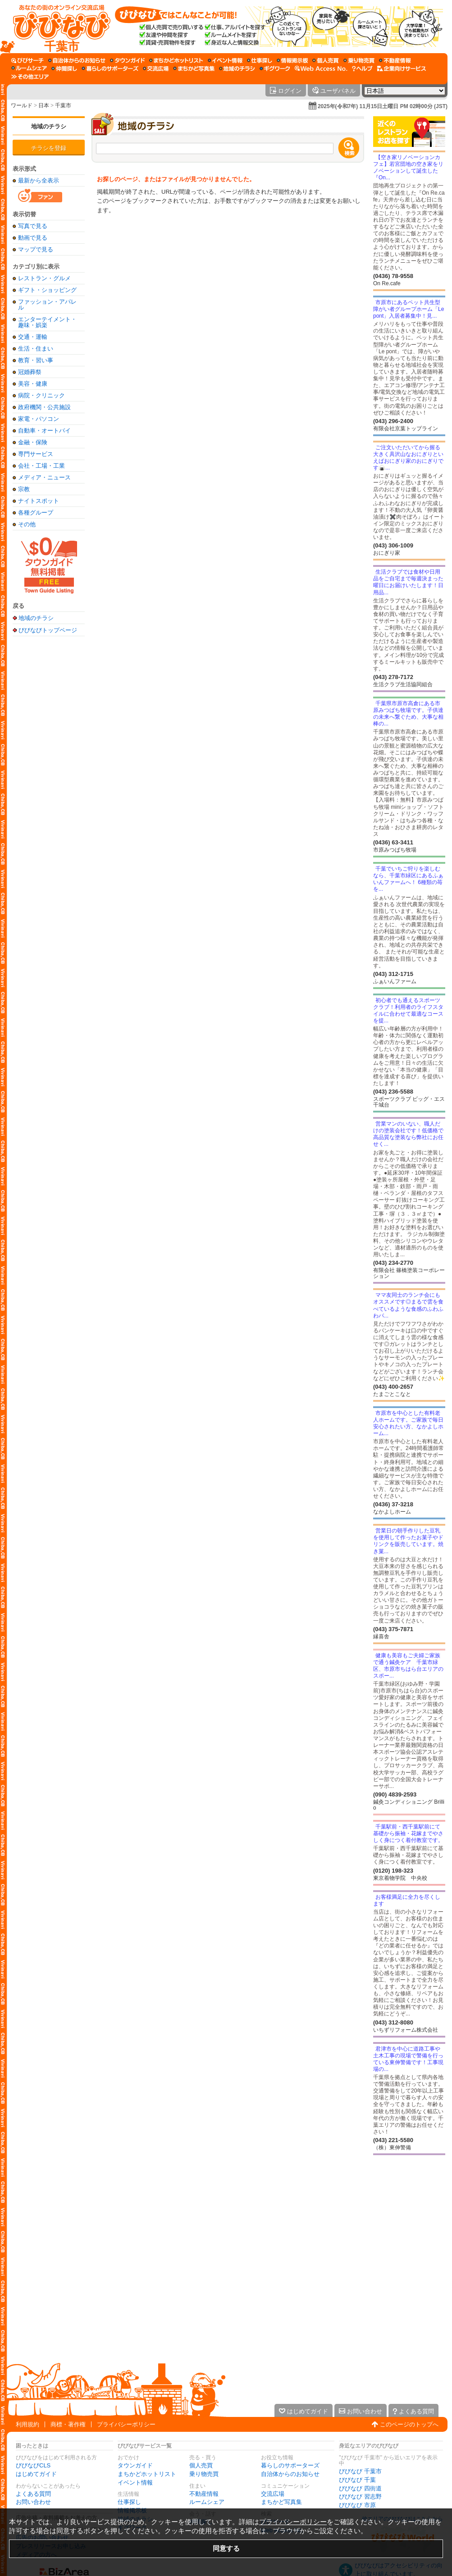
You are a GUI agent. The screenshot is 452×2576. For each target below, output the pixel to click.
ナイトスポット (38, 501)
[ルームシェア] (29, 68)
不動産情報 (204, 2493)
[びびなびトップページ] (57, 26)
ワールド (21, 105)
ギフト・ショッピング (47, 290)
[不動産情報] (395, 60)
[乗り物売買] (358, 60)
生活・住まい (35, 348)
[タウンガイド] (127, 60)
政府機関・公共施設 (44, 407)
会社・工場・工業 (41, 466)
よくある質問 (33, 2493)
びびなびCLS (33, 2465)
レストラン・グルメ (44, 278)
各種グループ (35, 512)
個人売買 (201, 2465)
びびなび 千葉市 (360, 2471)
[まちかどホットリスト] (176, 60)
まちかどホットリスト (147, 2474)
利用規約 (27, 2424)
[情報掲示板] (292, 60)
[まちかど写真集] (194, 68)
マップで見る (35, 249)
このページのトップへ (409, 2424)
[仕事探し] (259, 60)
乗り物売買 (204, 2474)
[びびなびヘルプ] (362, 68)
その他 (27, 524)
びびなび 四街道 (360, 2488)
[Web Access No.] (321, 68)
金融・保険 (32, 442)
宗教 (24, 489)
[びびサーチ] (27, 60)
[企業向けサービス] (401, 68)
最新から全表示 (38, 180)
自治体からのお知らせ (290, 2474)
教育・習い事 (35, 360)
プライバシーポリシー (126, 2424)
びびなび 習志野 (360, 2496)
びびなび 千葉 (357, 2479)
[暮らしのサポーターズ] (110, 68)
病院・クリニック (41, 395)
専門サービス (35, 454)
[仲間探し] (64, 68)
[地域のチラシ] (237, 68)
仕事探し (129, 2501)
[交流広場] (156, 68)
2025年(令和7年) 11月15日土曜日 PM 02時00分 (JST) (382, 106)
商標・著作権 (68, 2424)
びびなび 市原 (357, 2505)
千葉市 (63, 105)
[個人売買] (325, 60)
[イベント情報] (225, 60)
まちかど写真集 (281, 2501)
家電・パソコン (38, 419)
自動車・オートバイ (44, 430)
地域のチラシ (48, 126)
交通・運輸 (32, 337)
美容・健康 (32, 384)
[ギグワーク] (275, 68)
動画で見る (32, 238)
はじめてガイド (36, 2474)
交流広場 (272, 2493)
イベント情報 (135, 2482)
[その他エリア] (30, 76)
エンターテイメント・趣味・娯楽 (47, 322)
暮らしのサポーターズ (290, 2465)
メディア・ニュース (44, 477)
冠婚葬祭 (29, 372)
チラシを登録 (48, 148)
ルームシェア (206, 2501)
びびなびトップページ (47, 630)
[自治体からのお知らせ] (76, 60)
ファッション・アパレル (47, 304)
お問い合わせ (33, 2501)
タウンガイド (135, 2465)
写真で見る (32, 226)
